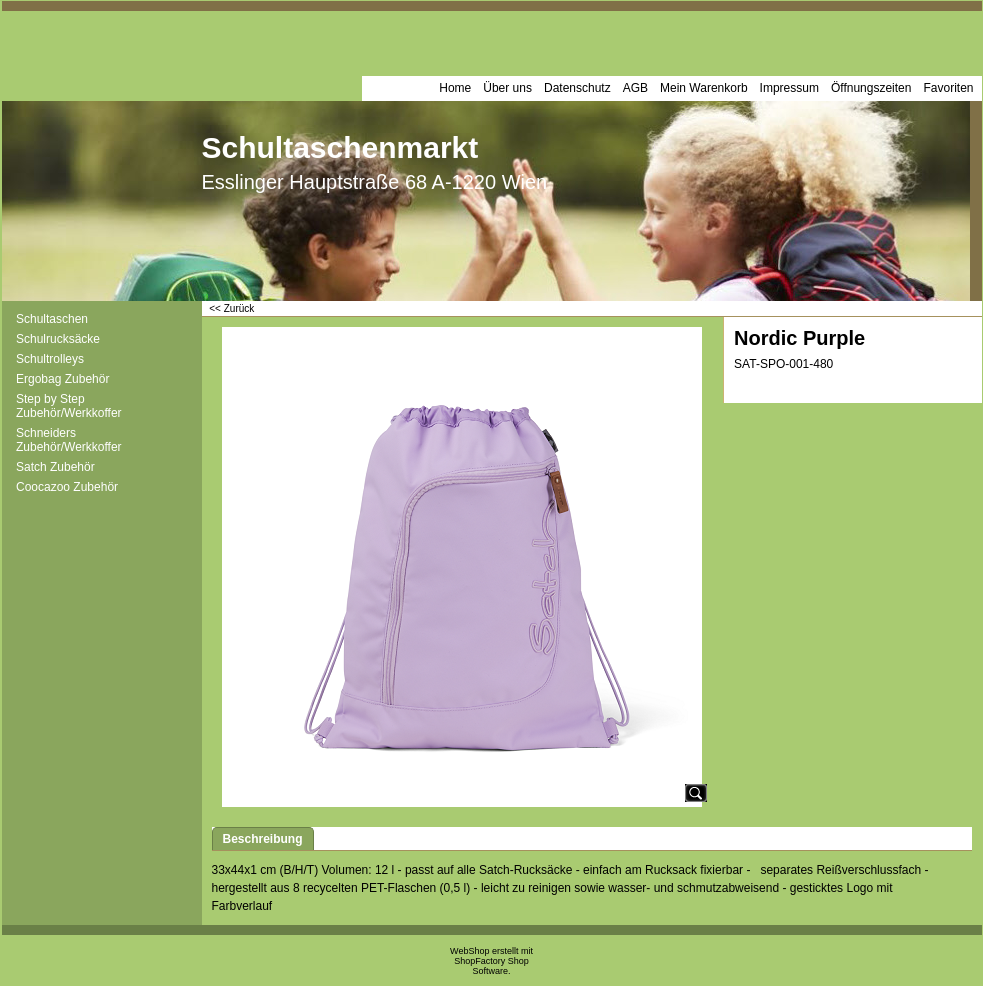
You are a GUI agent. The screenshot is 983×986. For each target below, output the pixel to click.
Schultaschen (52, 319)
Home (455, 88)
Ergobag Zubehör (62, 379)
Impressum (789, 88)
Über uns (507, 88)
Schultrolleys (50, 359)
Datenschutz (577, 88)
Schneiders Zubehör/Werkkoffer (69, 440)
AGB (635, 88)
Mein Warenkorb (704, 88)
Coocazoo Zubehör (67, 487)
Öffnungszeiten (871, 88)
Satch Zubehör (55, 467)
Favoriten (948, 88)
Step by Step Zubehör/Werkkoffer (69, 406)
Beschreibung (263, 839)
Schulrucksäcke (58, 339)
